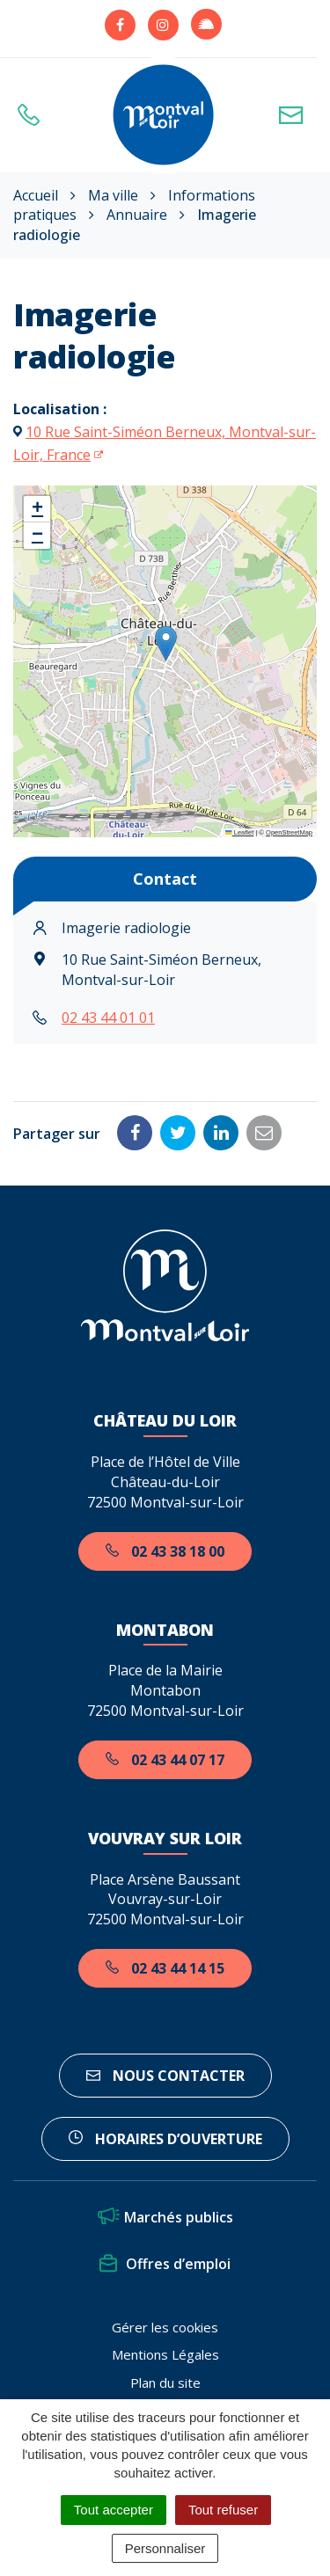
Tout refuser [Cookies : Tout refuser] (223, 2509)
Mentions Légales (165, 2354)
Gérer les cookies (165, 2327)
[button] (166, 643)
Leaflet (239, 832)
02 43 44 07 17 (165, 1760)
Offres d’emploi (165, 2263)
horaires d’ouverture (165, 2139)
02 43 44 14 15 (165, 1968)
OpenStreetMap (289, 832)
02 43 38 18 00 (165, 1551)
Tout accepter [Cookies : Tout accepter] (113, 2509)
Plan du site (165, 2382)
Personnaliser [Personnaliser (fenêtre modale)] (165, 2548)
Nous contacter (165, 2075)
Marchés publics (165, 2217)
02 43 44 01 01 (108, 1017)
